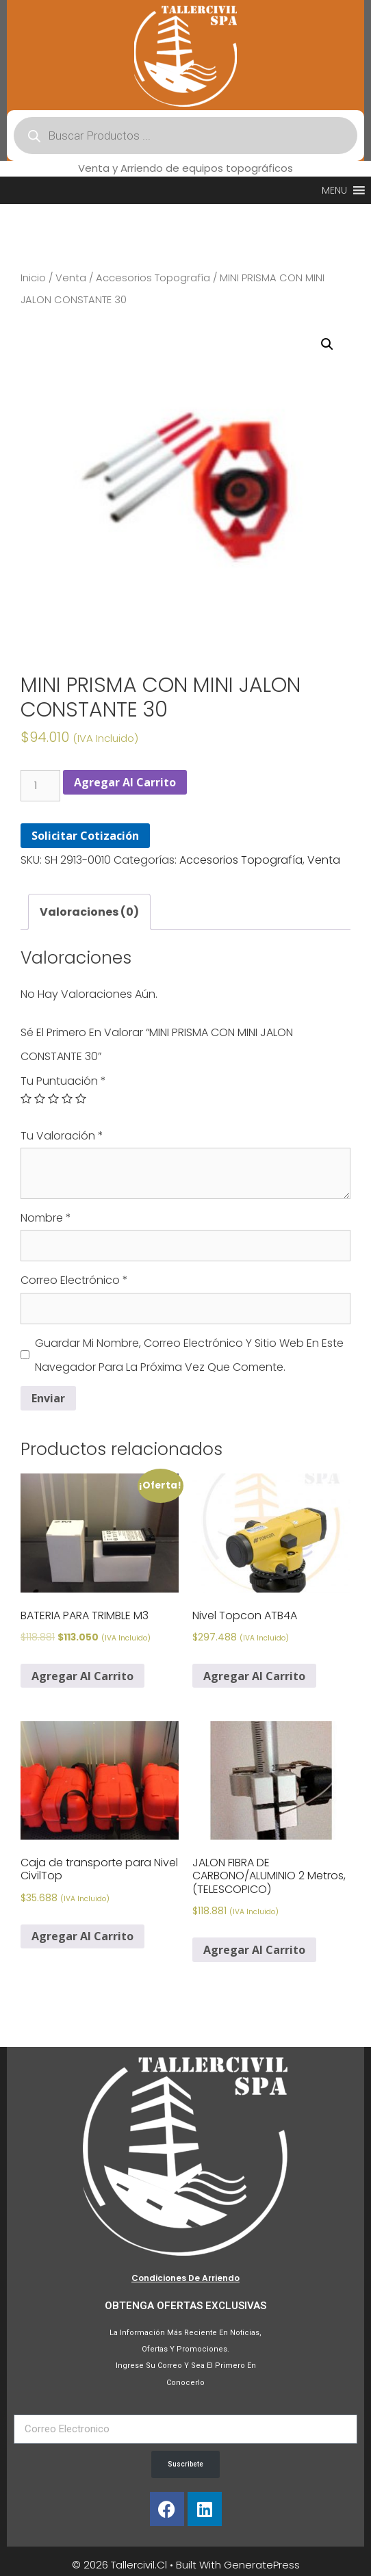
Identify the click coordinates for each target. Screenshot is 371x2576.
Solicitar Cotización (85, 835)
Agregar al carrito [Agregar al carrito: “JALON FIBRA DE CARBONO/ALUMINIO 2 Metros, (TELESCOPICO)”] (254, 1949)
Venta (70, 278)
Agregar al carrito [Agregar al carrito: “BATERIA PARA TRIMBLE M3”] (82, 1676)
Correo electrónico (74, 1280)
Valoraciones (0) (89, 912)
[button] (334, 190)
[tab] (89, 912)
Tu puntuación (63, 1081)
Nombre (46, 1218)
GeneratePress (262, 2565)
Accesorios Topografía (153, 278)
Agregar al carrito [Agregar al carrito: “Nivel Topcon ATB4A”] (254, 1676)
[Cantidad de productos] (40, 785)
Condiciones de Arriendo (185, 2278)
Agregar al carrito (125, 782)
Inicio (33, 278)
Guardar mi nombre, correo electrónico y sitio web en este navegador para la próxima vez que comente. (189, 1355)
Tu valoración (62, 1136)
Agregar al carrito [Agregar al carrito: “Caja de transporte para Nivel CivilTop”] (82, 1936)
